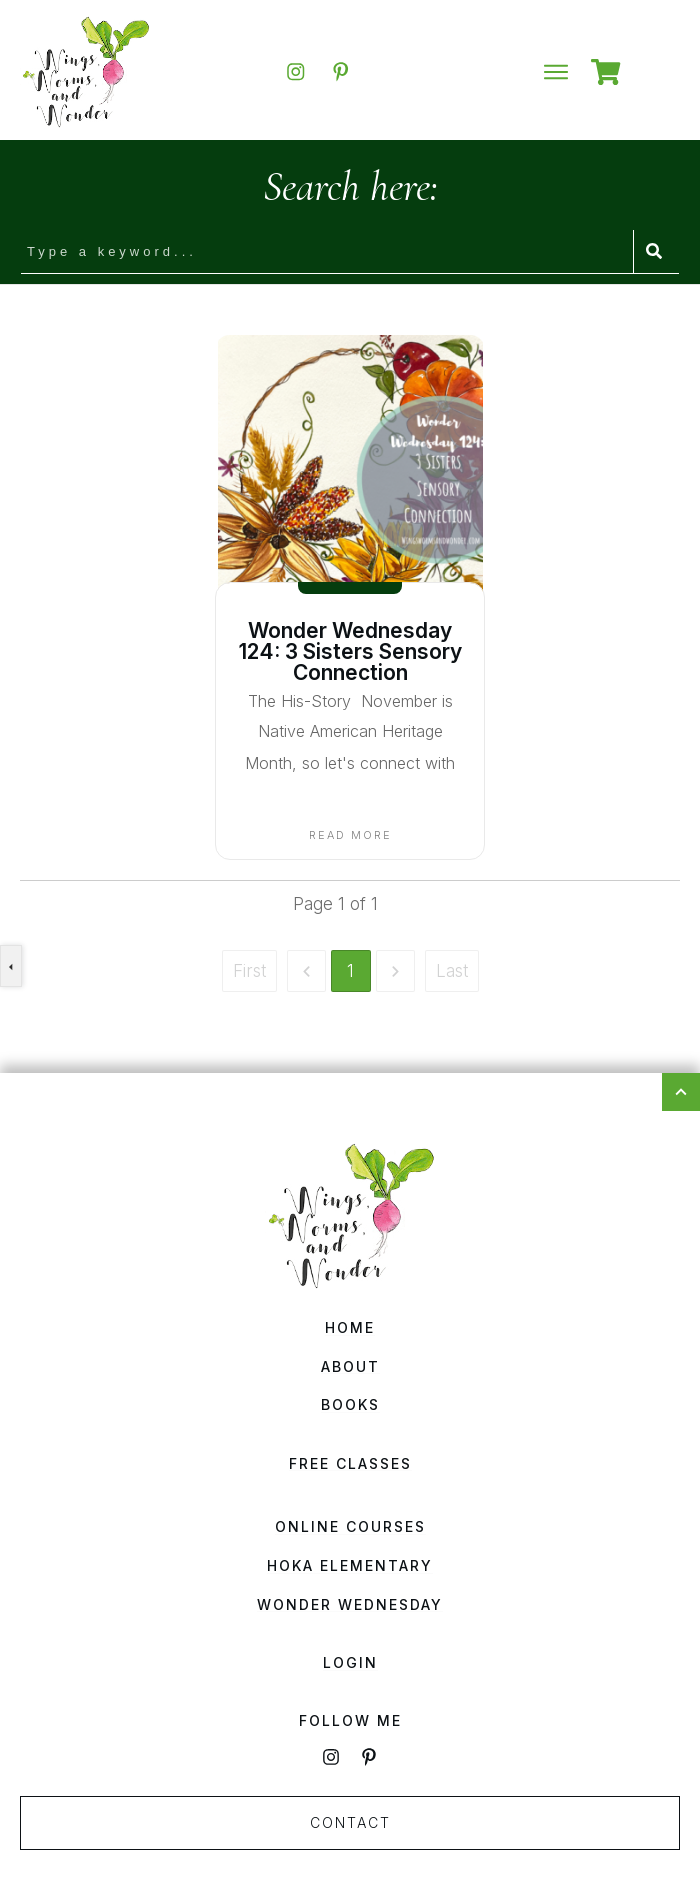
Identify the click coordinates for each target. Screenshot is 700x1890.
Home (350, 1327)
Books (350, 1404)
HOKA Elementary (350, 1565)
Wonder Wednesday (350, 1604)
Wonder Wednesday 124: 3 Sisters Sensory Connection (350, 651)
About (350, 1366)
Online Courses (350, 1526)
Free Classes (350, 1463)
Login (350, 1662)
